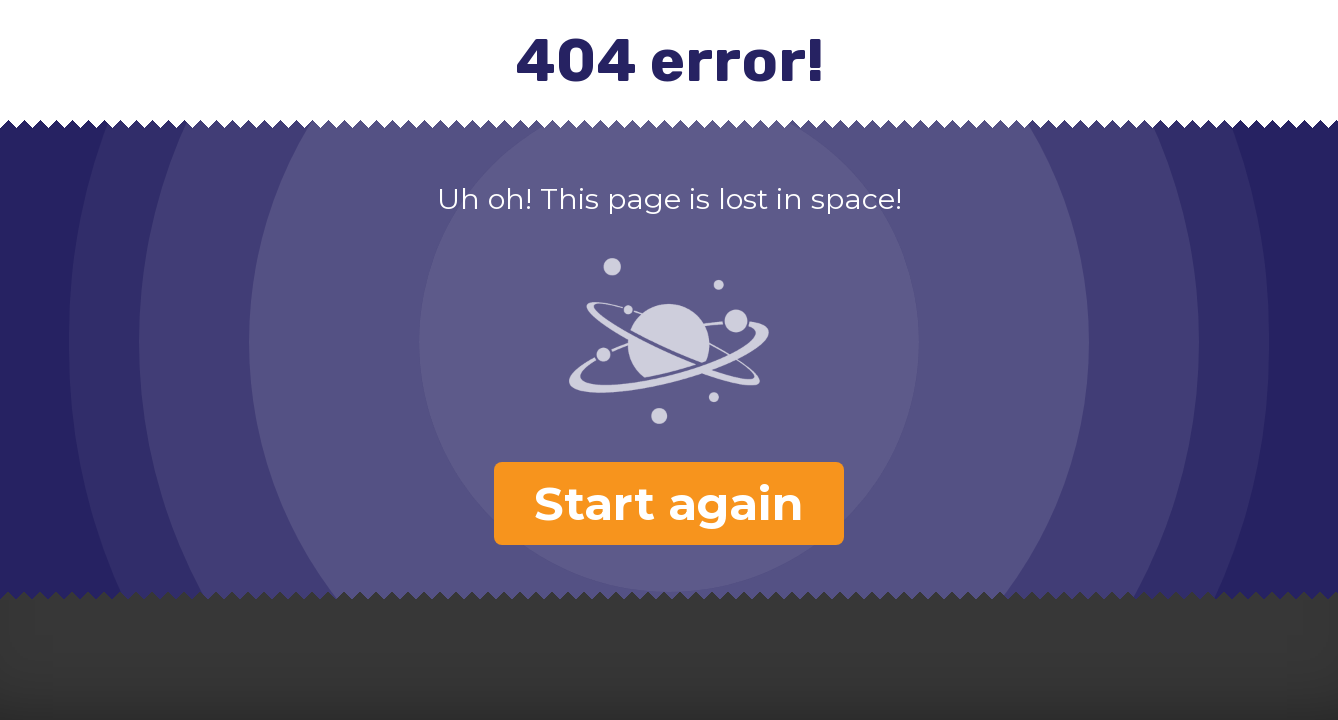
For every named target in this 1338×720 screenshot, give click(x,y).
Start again (669, 503)
